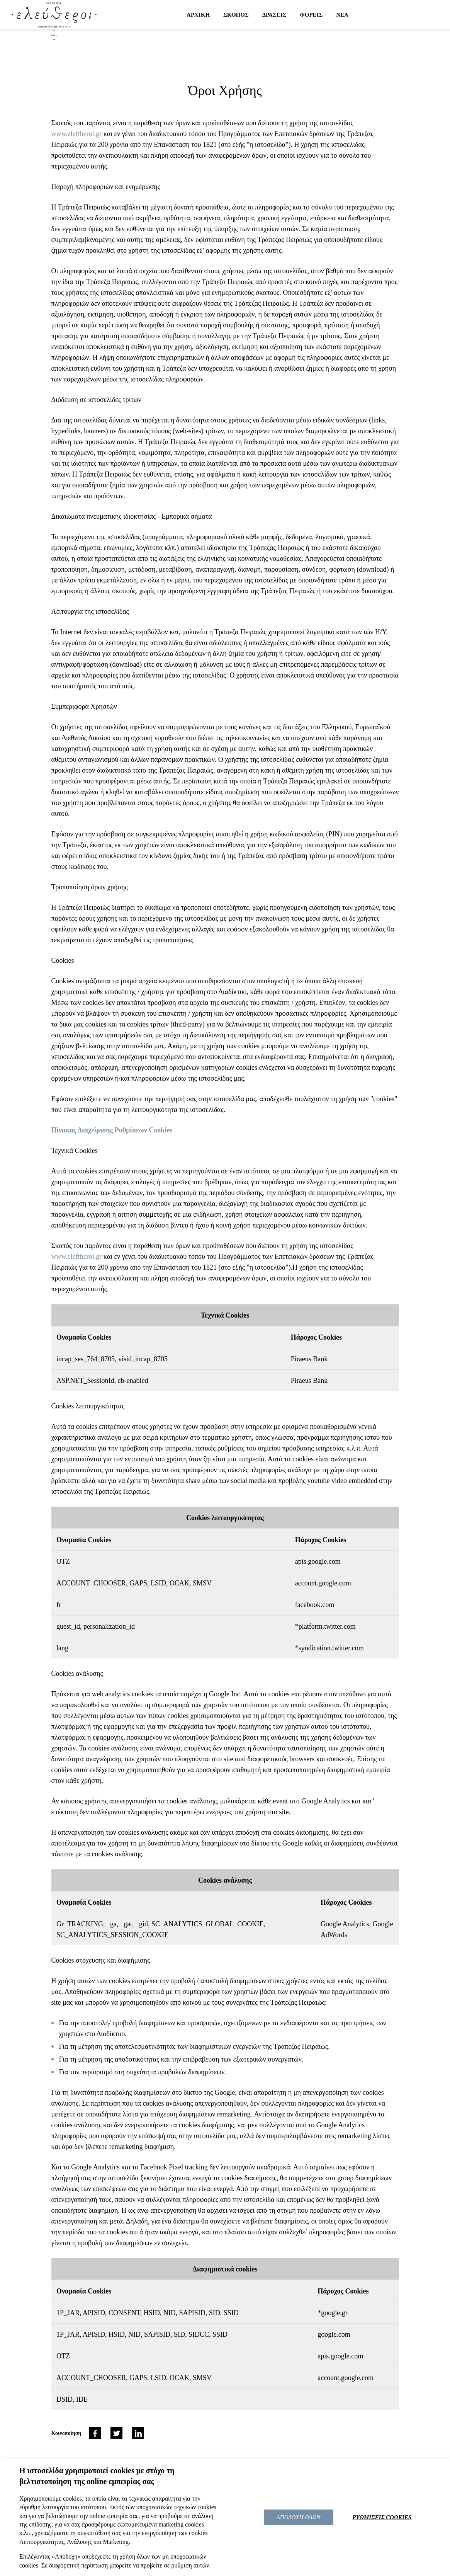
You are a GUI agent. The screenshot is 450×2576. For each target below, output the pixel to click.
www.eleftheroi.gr (76, 134)
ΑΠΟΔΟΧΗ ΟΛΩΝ (299, 2517)
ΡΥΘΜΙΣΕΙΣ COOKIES (382, 2517)
